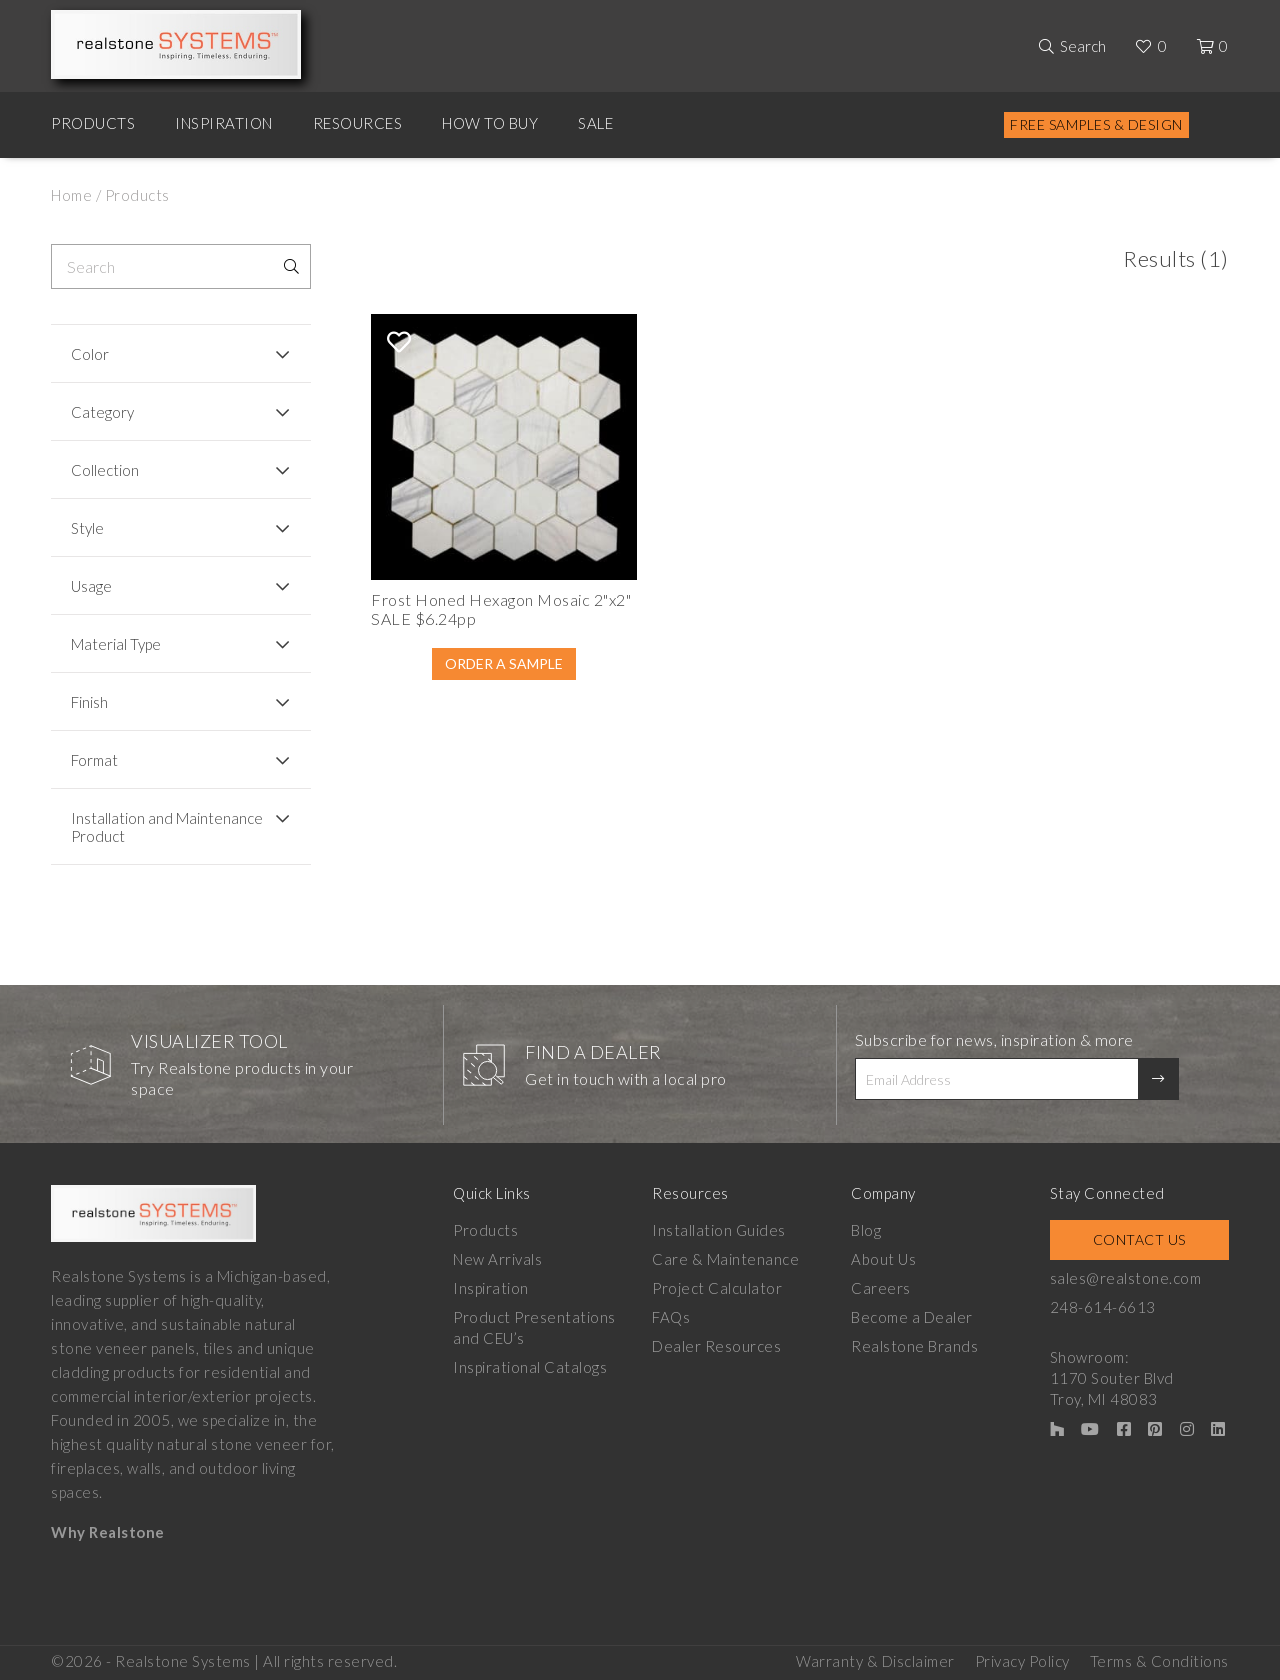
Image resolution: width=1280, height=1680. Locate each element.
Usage (91, 586)
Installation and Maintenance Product (167, 827)
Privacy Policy (1022, 1661)
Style (87, 528)
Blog (866, 1230)
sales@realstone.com (1126, 1278)
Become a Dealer (912, 1317)
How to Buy (490, 123)
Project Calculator (717, 1288)
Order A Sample (504, 663)
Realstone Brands (914, 1346)
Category (102, 412)
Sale (595, 123)
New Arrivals (497, 1259)
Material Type (116, 644)
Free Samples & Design (1096, 124)
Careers (881, 1288)
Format (94, 760)
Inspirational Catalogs (530, 1367)
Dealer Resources (716, 1346)
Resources (358, 123)
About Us (883, 1259)
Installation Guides (719, 1230)
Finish (89, 702)
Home (71, 195)
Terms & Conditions (1159, 1661)
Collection (105, 470)
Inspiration (224, 123)
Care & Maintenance (725, 1259)
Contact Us (1139, 1239)
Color (90, 354)
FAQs (671, 1317)
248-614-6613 (1103, 1307)
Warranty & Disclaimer (875, 1661)
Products (93, 123)
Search (1083, 46)
